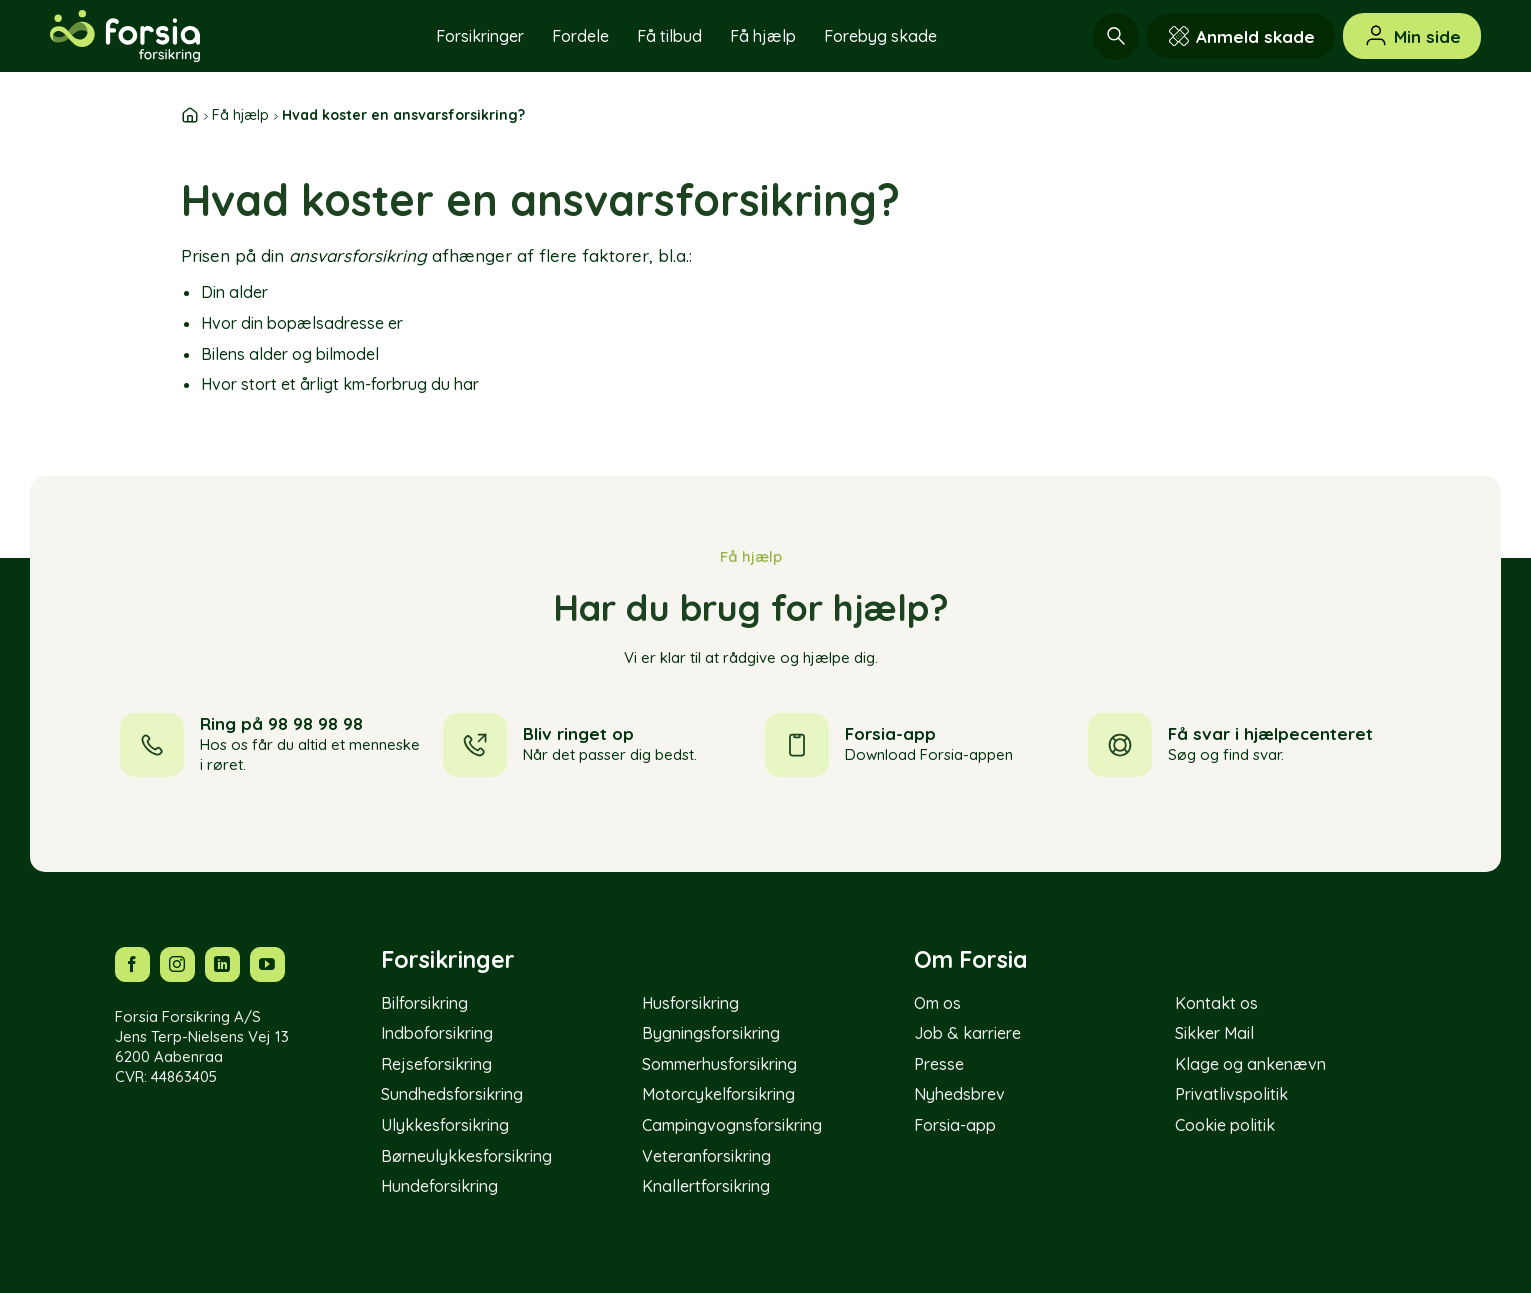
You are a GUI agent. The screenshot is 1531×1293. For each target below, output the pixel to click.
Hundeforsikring (439, 1186)
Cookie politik (1225, 1125)
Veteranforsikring (706, 1156)
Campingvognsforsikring (732, 1125)
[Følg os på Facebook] (132, 964)
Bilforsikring (424, 1003)
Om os (937, 1003)
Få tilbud (669, 36)
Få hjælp (763, 36)
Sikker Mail (1214, 1033)
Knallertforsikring (706, 1186)
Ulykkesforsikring (445, 1125)
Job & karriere (967, 1033)
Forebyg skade (880, 36)
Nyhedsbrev (959, 1094)
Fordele (580, 36)
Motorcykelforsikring (718, 1094)
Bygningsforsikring (711, 1033)
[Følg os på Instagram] (177, 964)
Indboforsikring (437, 1033)
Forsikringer (480, 36)
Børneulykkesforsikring (466, 1156)
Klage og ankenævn (1250, 1064)
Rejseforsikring (436, 1064)
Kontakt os (1216, 1003)
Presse (939, 1064)
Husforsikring (690, 1003)
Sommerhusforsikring (719, 1064)
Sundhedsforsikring (452, 1094)
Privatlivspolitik (1231, 1094)
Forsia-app (955, 1125)
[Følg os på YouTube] (267, 964)
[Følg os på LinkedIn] (222, 964)
